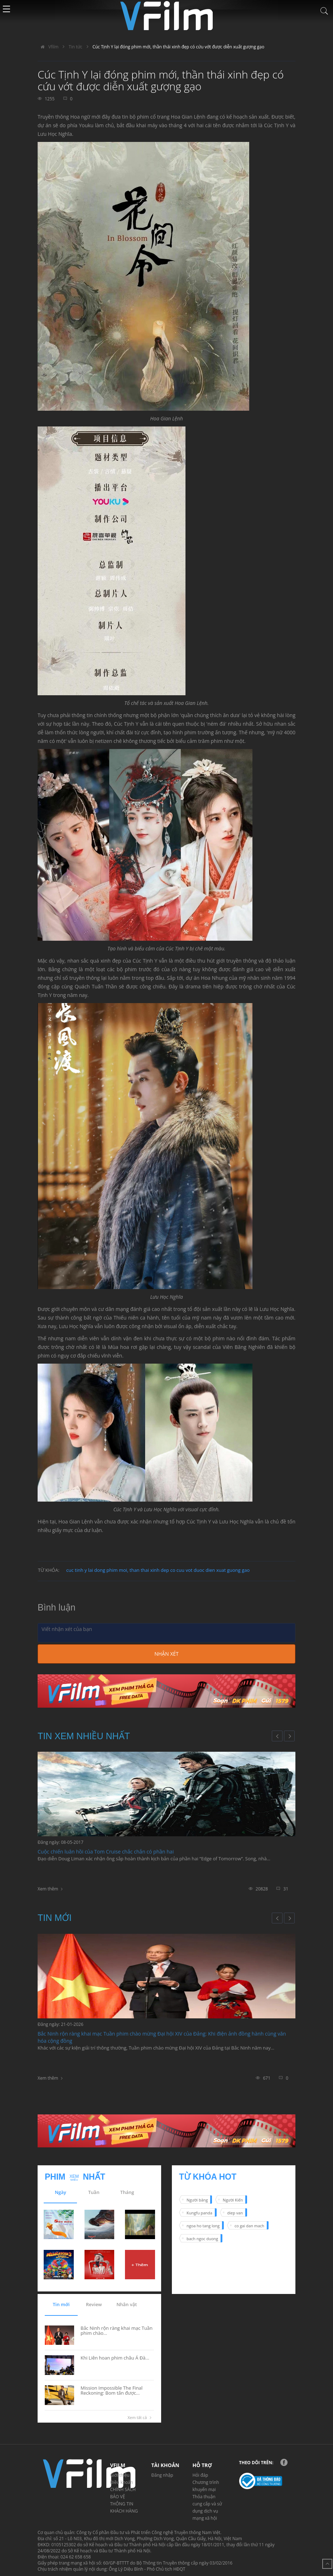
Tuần (93, 2192)
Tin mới (55, 1918)
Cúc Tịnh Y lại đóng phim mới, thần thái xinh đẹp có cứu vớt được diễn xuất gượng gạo (178, 47)
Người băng (197, 2200)
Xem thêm (48, 1889)
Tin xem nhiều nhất (84, 1736)
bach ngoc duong (202, 2238)
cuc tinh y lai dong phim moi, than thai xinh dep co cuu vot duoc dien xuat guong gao (158, 1570)
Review (94, 2304)
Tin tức (75, 47)
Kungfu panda (199, 2212)
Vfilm (48, 47)
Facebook (284, 2462)
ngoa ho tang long (203, 2225)
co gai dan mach (249, 2225)
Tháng (127, 2192)
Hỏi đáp (200, 2475)
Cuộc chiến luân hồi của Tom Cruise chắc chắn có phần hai (106, 1851)
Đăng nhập (162, 2475)
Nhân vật (126, 2304)
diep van (235, 2212)
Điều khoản (121, 2482)
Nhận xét (166, 1653)
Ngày (60, 2192)
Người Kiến (233, 2200)
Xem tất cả (140, 2417)
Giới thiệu (120, 2475)
